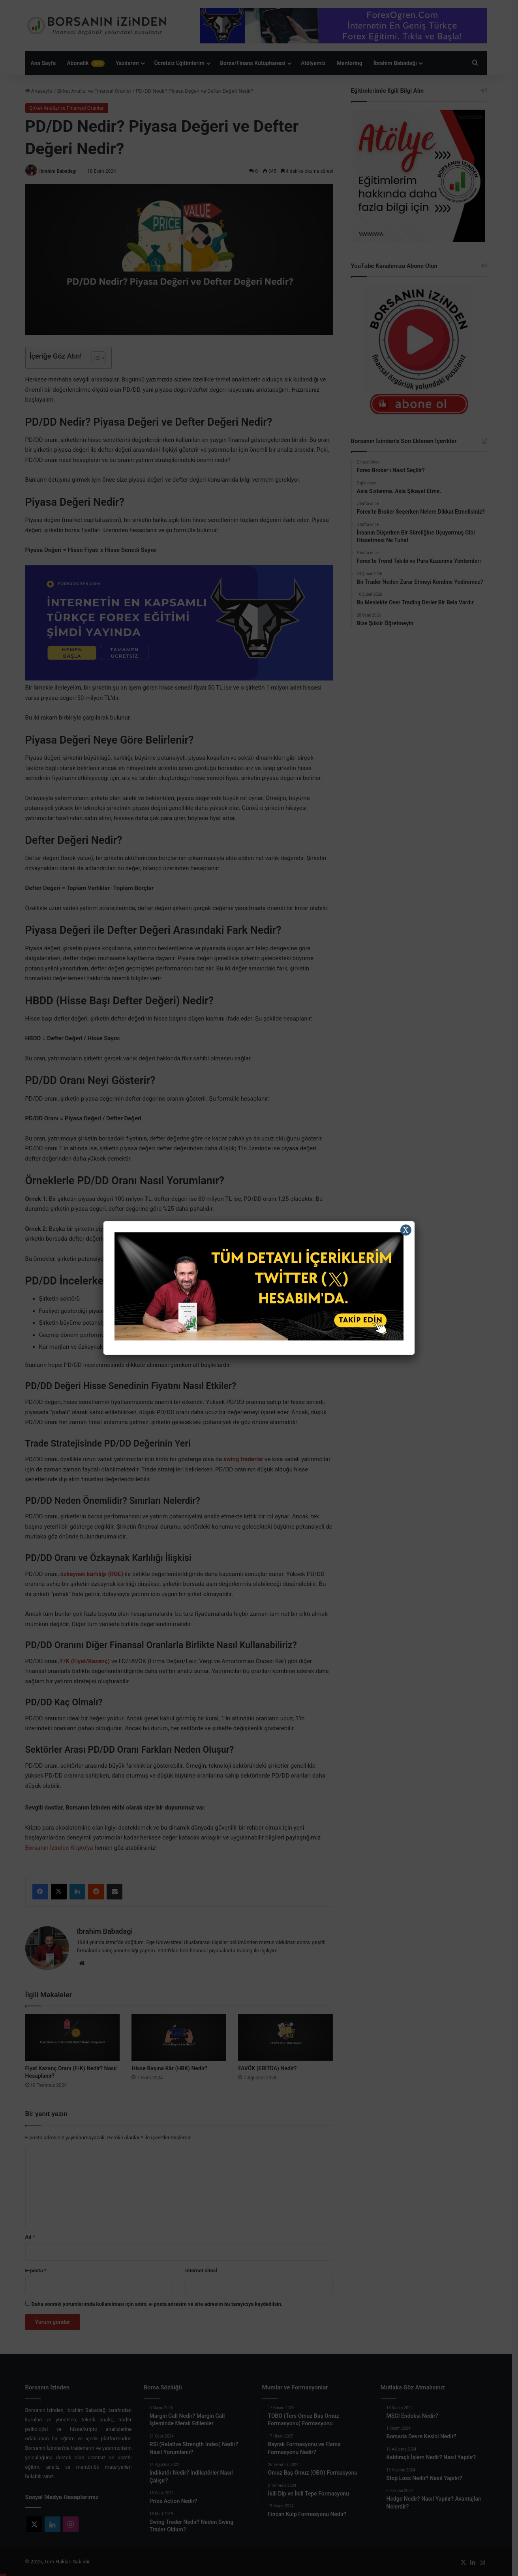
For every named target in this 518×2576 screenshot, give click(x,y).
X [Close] (405, 1230)
